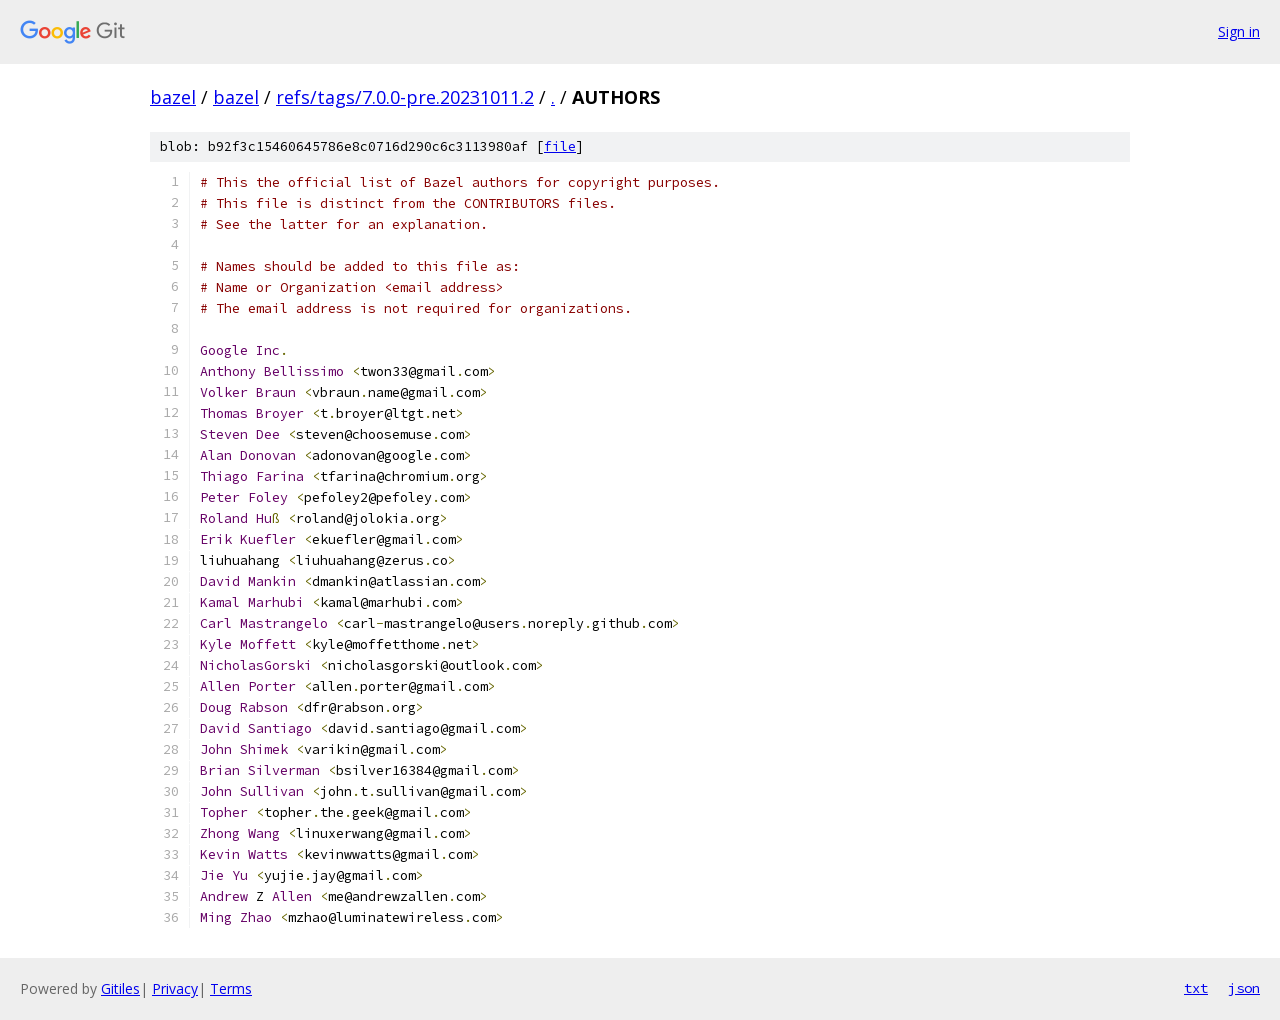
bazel (173, 97)
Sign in (1239, 31)
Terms (231, 988)
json (1244, 988)
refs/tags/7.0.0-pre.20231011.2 (405, 97)
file (560, 146)
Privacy (175, 988)
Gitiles (120, 988)
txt (1196, 988)
